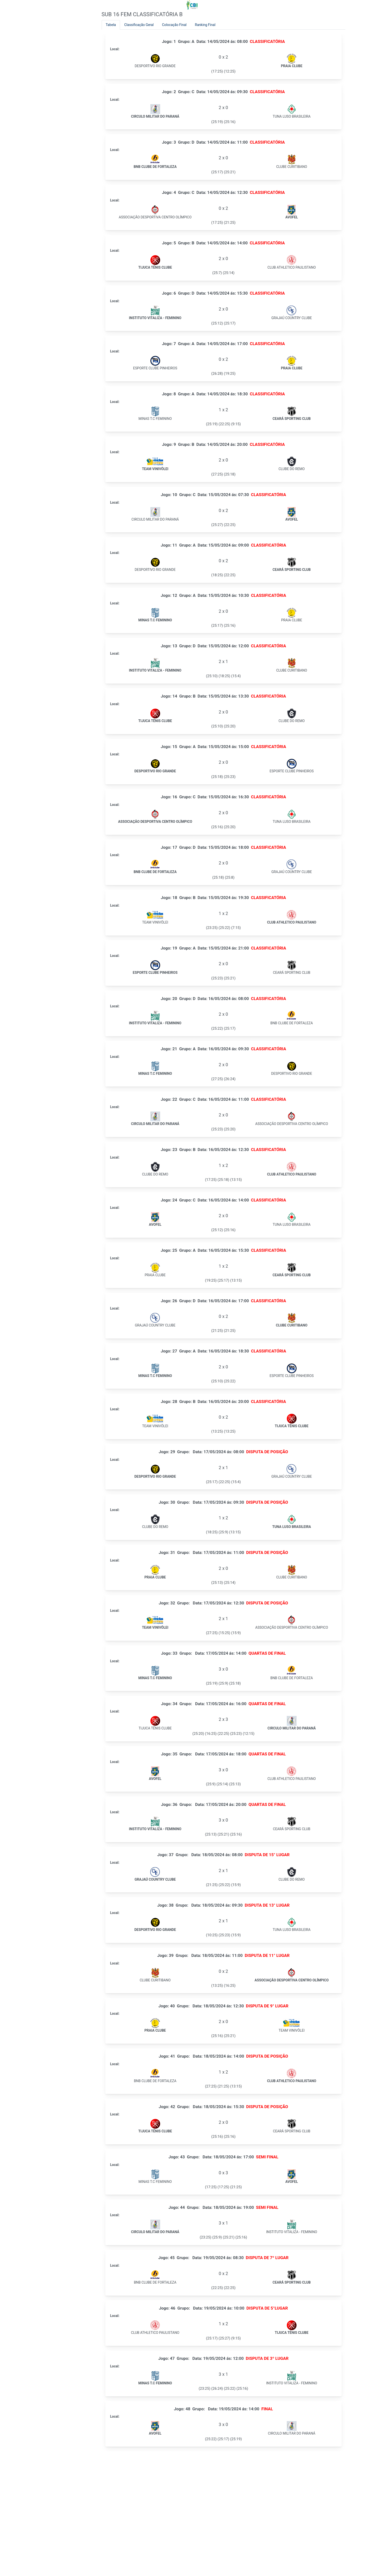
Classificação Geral (139, 25)
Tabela (111, 25)
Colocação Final (174, 25)
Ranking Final (205, 25)
